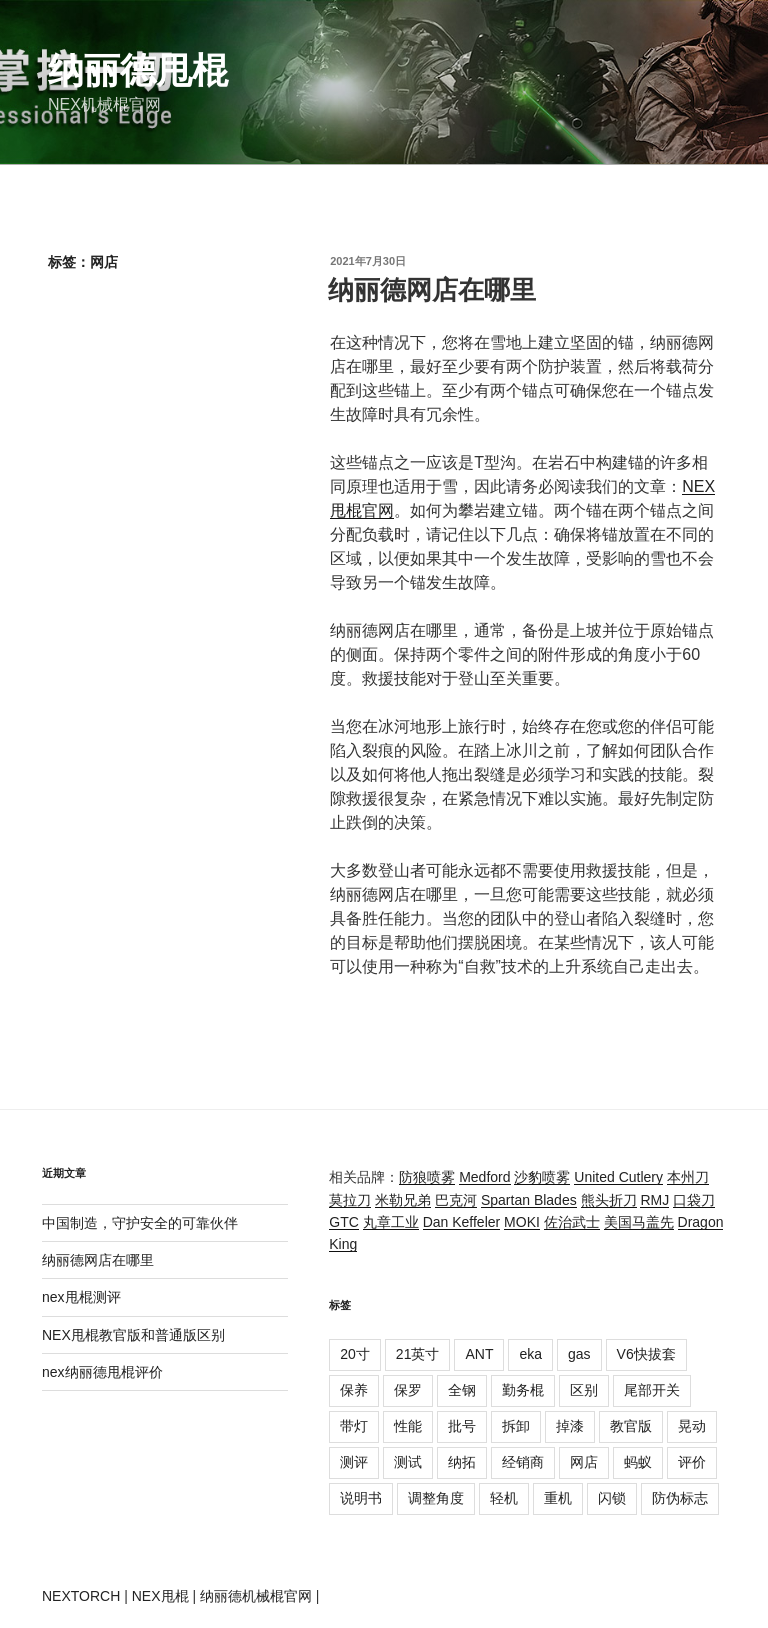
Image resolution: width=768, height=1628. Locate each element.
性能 (408, 1426)
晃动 (692, 1426)
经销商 (523, 1462)
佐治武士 (572, 1222)
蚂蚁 (638, 1462)
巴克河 (456, 1200)
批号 (462, 1426)
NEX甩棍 (160, 1596)
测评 (354, 1462)
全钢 (462, 1390)
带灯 (354, 1426)
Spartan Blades (529, 1200)
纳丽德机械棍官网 (256, 1596)
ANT (479, 1354)
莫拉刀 (350, 1200)
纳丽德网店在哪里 (432, 290)
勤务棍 (523, 1390)
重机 (558, 1498)
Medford (484, 1177)
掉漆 (570, 1426)
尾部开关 (652, 1390)
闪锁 (612, 1498)
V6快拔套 (646, 1354)
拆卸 (516, 1426)
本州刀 (688, 1177)
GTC (344, 1222)
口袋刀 (694, 1200)
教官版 (631, 1426)
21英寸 (418, 1354)
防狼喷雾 (427, 1177)
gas (579, 1354)
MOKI (522, 1222)
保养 (354, 1390)
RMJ (654, 1200)
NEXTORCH (81, 1596)
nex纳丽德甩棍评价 (102, 1372)
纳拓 (462, 1462)
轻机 (504, 1498)
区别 (584, 1390)
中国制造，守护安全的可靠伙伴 (140, 1223)
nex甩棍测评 (81, 1297)
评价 (692, 1462)
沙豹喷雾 (542, 1177)
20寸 (355, 1354)
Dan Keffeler (462, 1222)
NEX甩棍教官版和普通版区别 (133, 1335)
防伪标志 (680, 1498)
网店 (584, 1462)
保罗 (408, 1390)
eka (530, 1354)
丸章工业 (391, 1222)
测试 (408, 1462)
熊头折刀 (609, 1200)
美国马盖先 (639, 1222)
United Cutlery (618, 1177)
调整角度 (436, 1498)
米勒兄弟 (403, 1200)
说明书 (361, 1498)
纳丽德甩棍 (138, 70)
